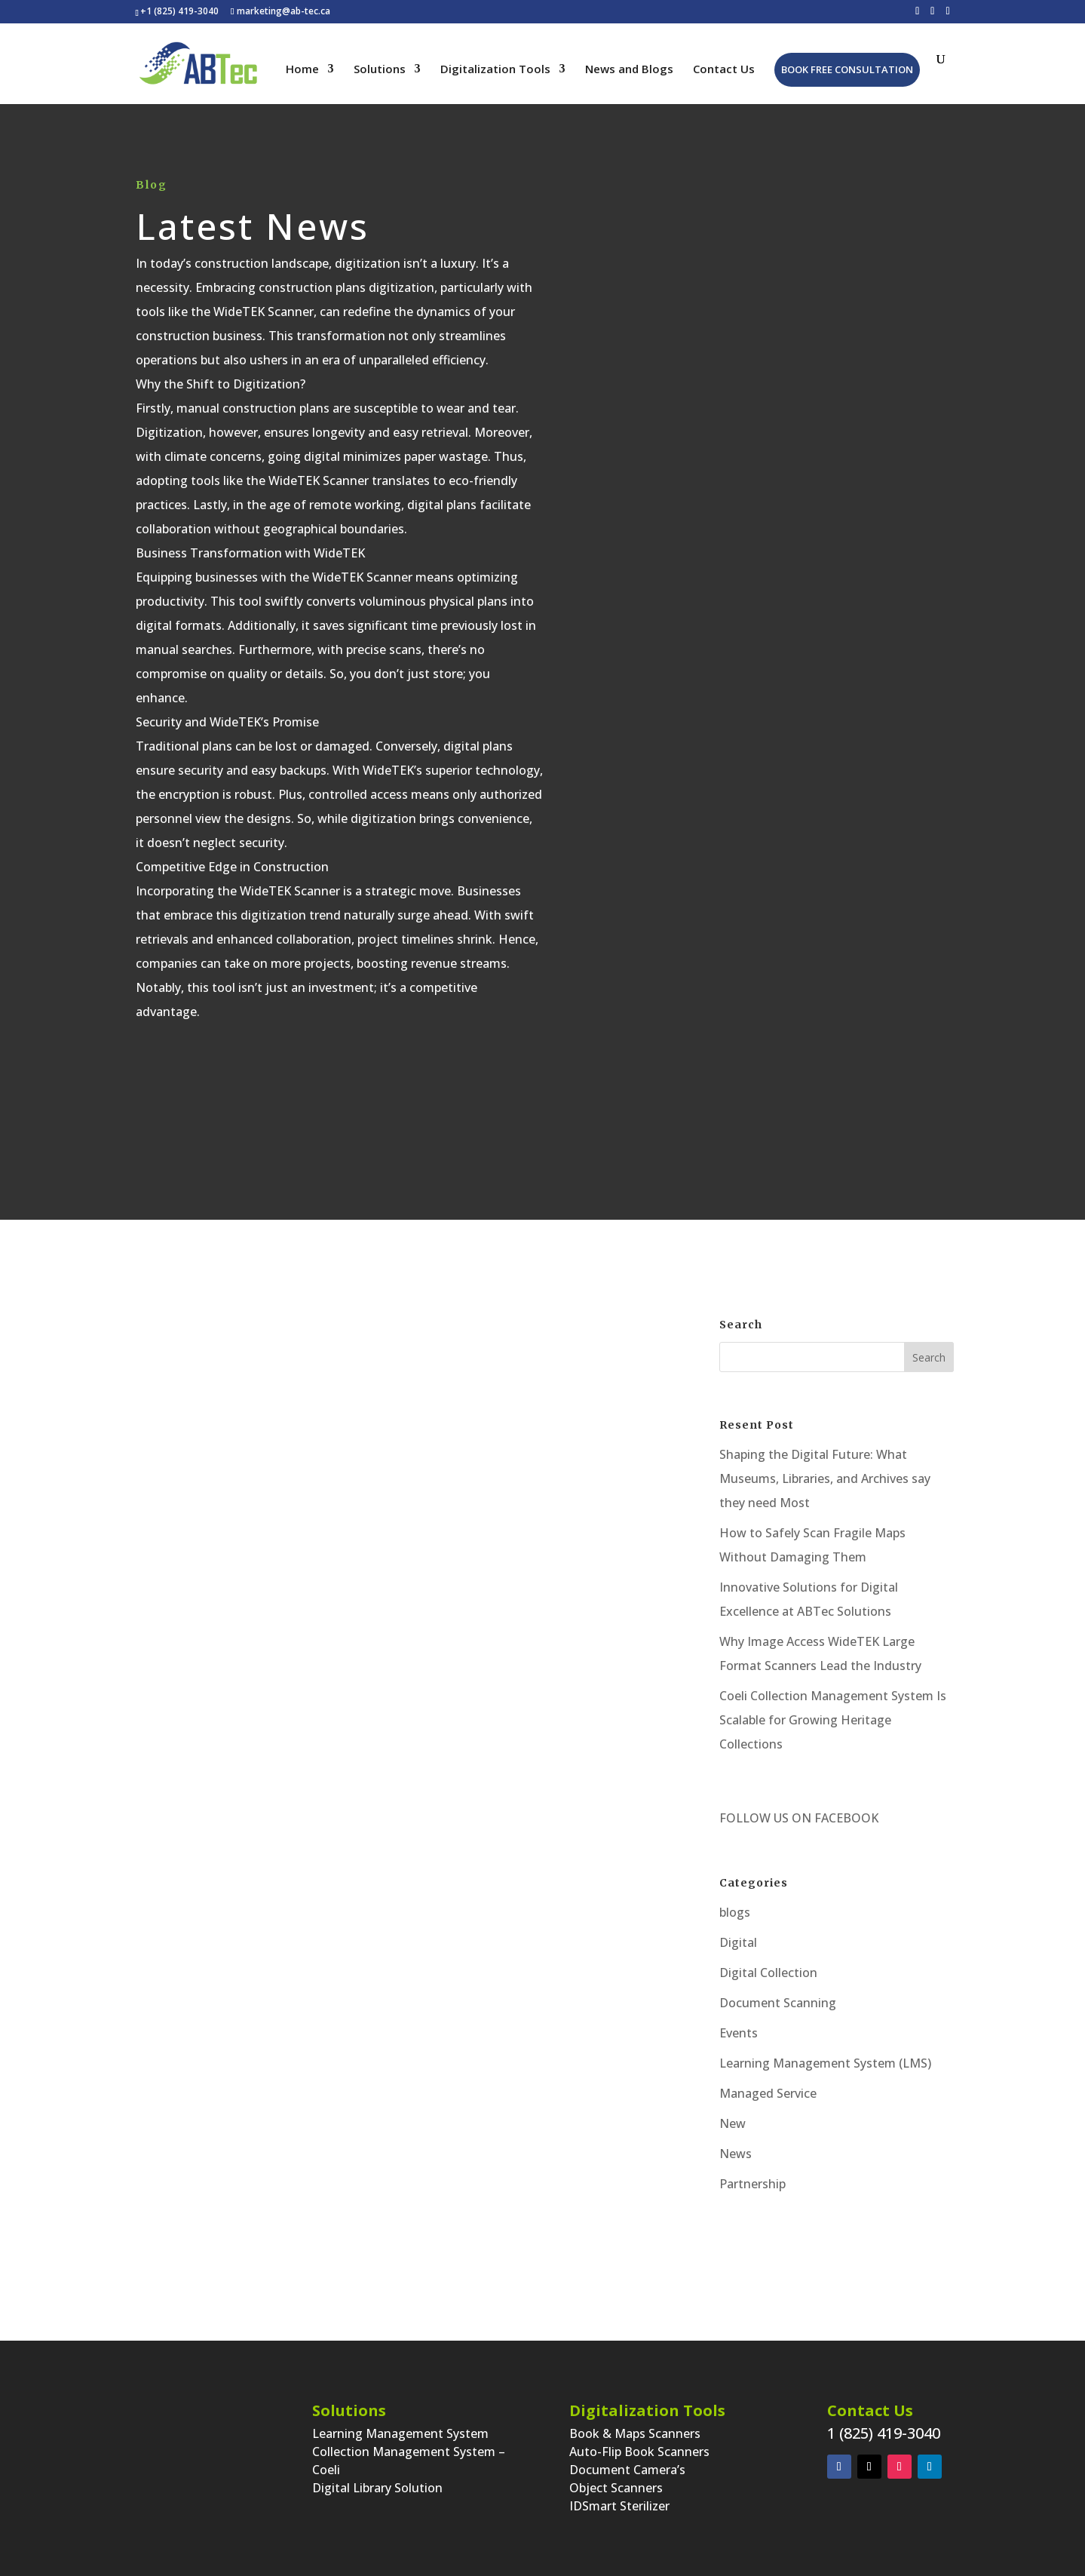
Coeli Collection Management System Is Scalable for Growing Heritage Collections (832, 1719)
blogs (734, 1912)
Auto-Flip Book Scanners (639, 2451)
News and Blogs (629, 69)
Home (302, 69)
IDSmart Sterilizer (619, 2506)
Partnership (752, 2183)
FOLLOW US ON (765, 1818)
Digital (738, 1942)
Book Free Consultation (847, 69)
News (735, 2153)
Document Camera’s (627, 2469)
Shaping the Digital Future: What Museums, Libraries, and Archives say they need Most (824, 1478)
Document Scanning (777, 2002)
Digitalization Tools (495, 69)
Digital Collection (768, 1972)
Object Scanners (616, 2487)
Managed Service (768, 2093)
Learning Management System (400, 2433)
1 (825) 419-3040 (883, 2433)
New (732, 2123)
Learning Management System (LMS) (825, 2063)
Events (738, 2033)
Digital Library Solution (377, 2487)
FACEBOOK (844, 1818)
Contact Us (724, 69)
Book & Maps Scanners (634, 2433)
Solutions (380, 69)
